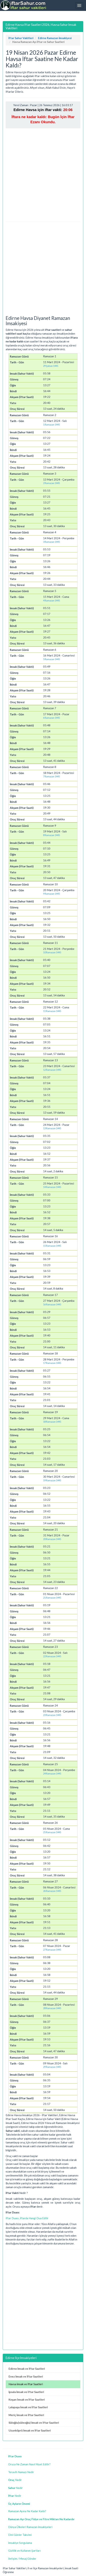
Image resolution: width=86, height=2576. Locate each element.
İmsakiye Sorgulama (20, 2542)
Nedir (15, 2479)
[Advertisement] (43, 175)
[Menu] (79, 5)
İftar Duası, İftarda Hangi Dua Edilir (27, 2218)
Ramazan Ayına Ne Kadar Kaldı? (27, 2511)
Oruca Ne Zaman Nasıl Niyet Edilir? (29, 2464)
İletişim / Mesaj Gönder (22, 2558)
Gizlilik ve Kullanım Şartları (24, 2550)
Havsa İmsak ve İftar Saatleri (26, 2384)
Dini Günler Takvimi (20, 2534)
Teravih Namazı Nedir (21, 2472)
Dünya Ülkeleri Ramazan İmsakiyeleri (30, 2527)
